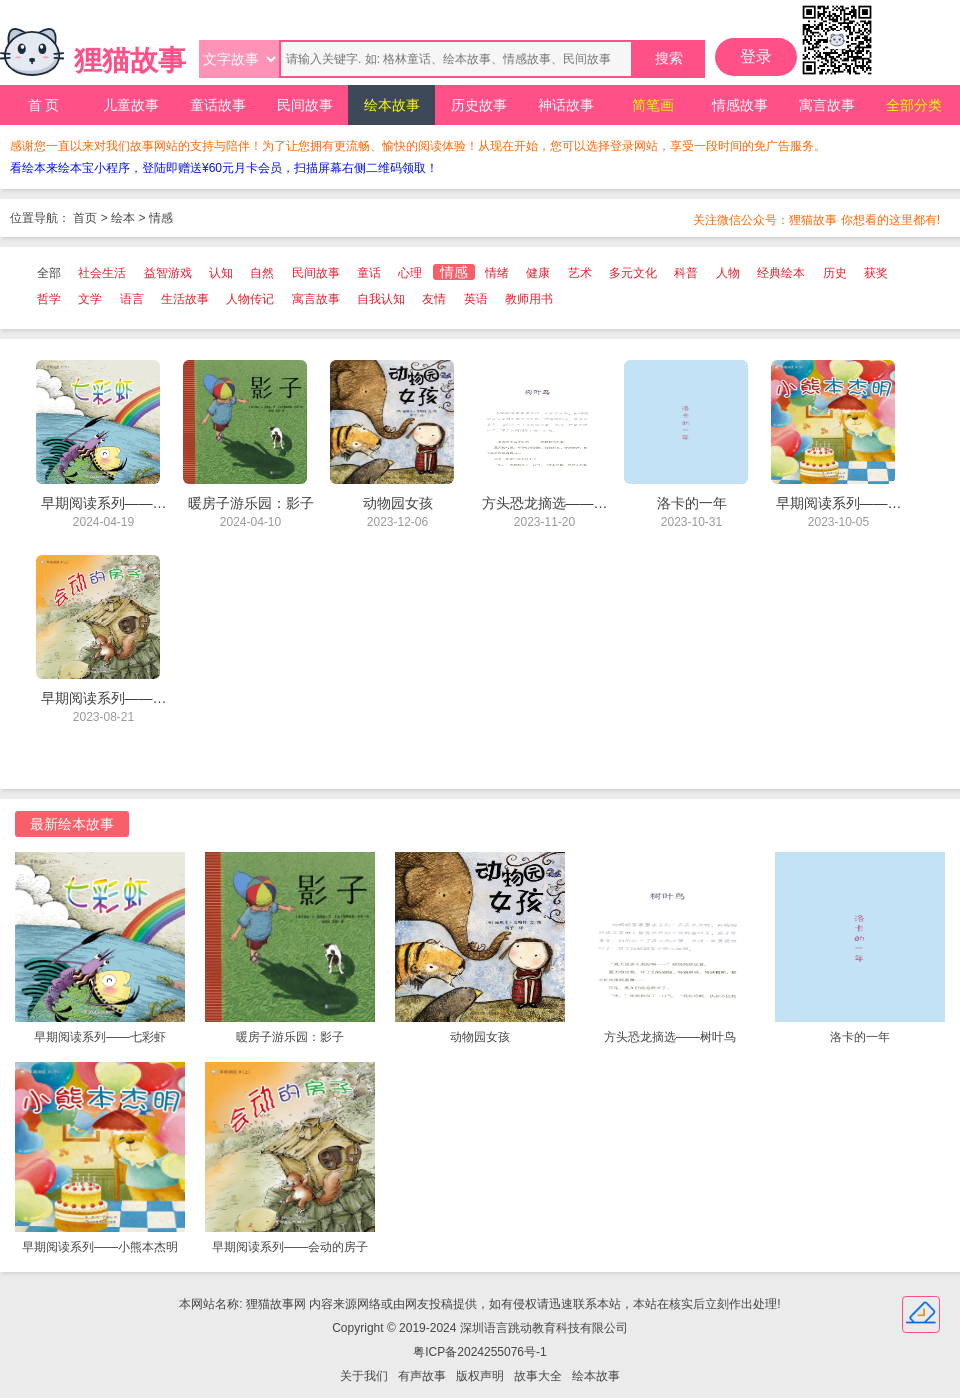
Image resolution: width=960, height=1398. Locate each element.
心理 (410, 273)
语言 (132, 299)
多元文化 (633, 273)
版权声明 (480, 1376)
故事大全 (538, 1376)
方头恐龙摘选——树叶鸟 (670, 1037)
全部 (49, 273)
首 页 (44, 105)
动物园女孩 (480, 1037)
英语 (476, 299)
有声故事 (422, 1376)
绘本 (123, 218)
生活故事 (185, 299)
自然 (262, 273)
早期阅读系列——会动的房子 (290, 1247)
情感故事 (740, 105)
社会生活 (102, 273)
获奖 (876, 273)
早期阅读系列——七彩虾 (100, 1037)
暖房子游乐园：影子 (290, 1037)
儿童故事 (131, 105)
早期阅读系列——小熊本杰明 (100, 1247)
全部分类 (914, 105)
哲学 (49, 299)
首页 (85, 218)
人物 (728, 273)
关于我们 (364, 1376)
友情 (434, 299)
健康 (538, 273)
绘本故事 (392, 105)
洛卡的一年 (860, 1037)
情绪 (497, 273)
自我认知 (381, 299)
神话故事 (566, 105)
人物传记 (250, 299)
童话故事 (218, 105)
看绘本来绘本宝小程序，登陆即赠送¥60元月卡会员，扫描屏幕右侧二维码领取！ (224, 168)
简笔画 (653, 105)
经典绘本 (781, 273)
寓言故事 (827, 105)
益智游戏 (168, 273)
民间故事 (305, 105)
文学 (90, 299)
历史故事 (479, 105)
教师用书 (529, 299)
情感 (161, 218)
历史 (835, 273)
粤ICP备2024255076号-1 (479, 1352)
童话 (369, 273)
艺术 (580, 273)
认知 (221, 273)
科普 (686, 273)
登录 (756, 56)
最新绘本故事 (72, 824)
